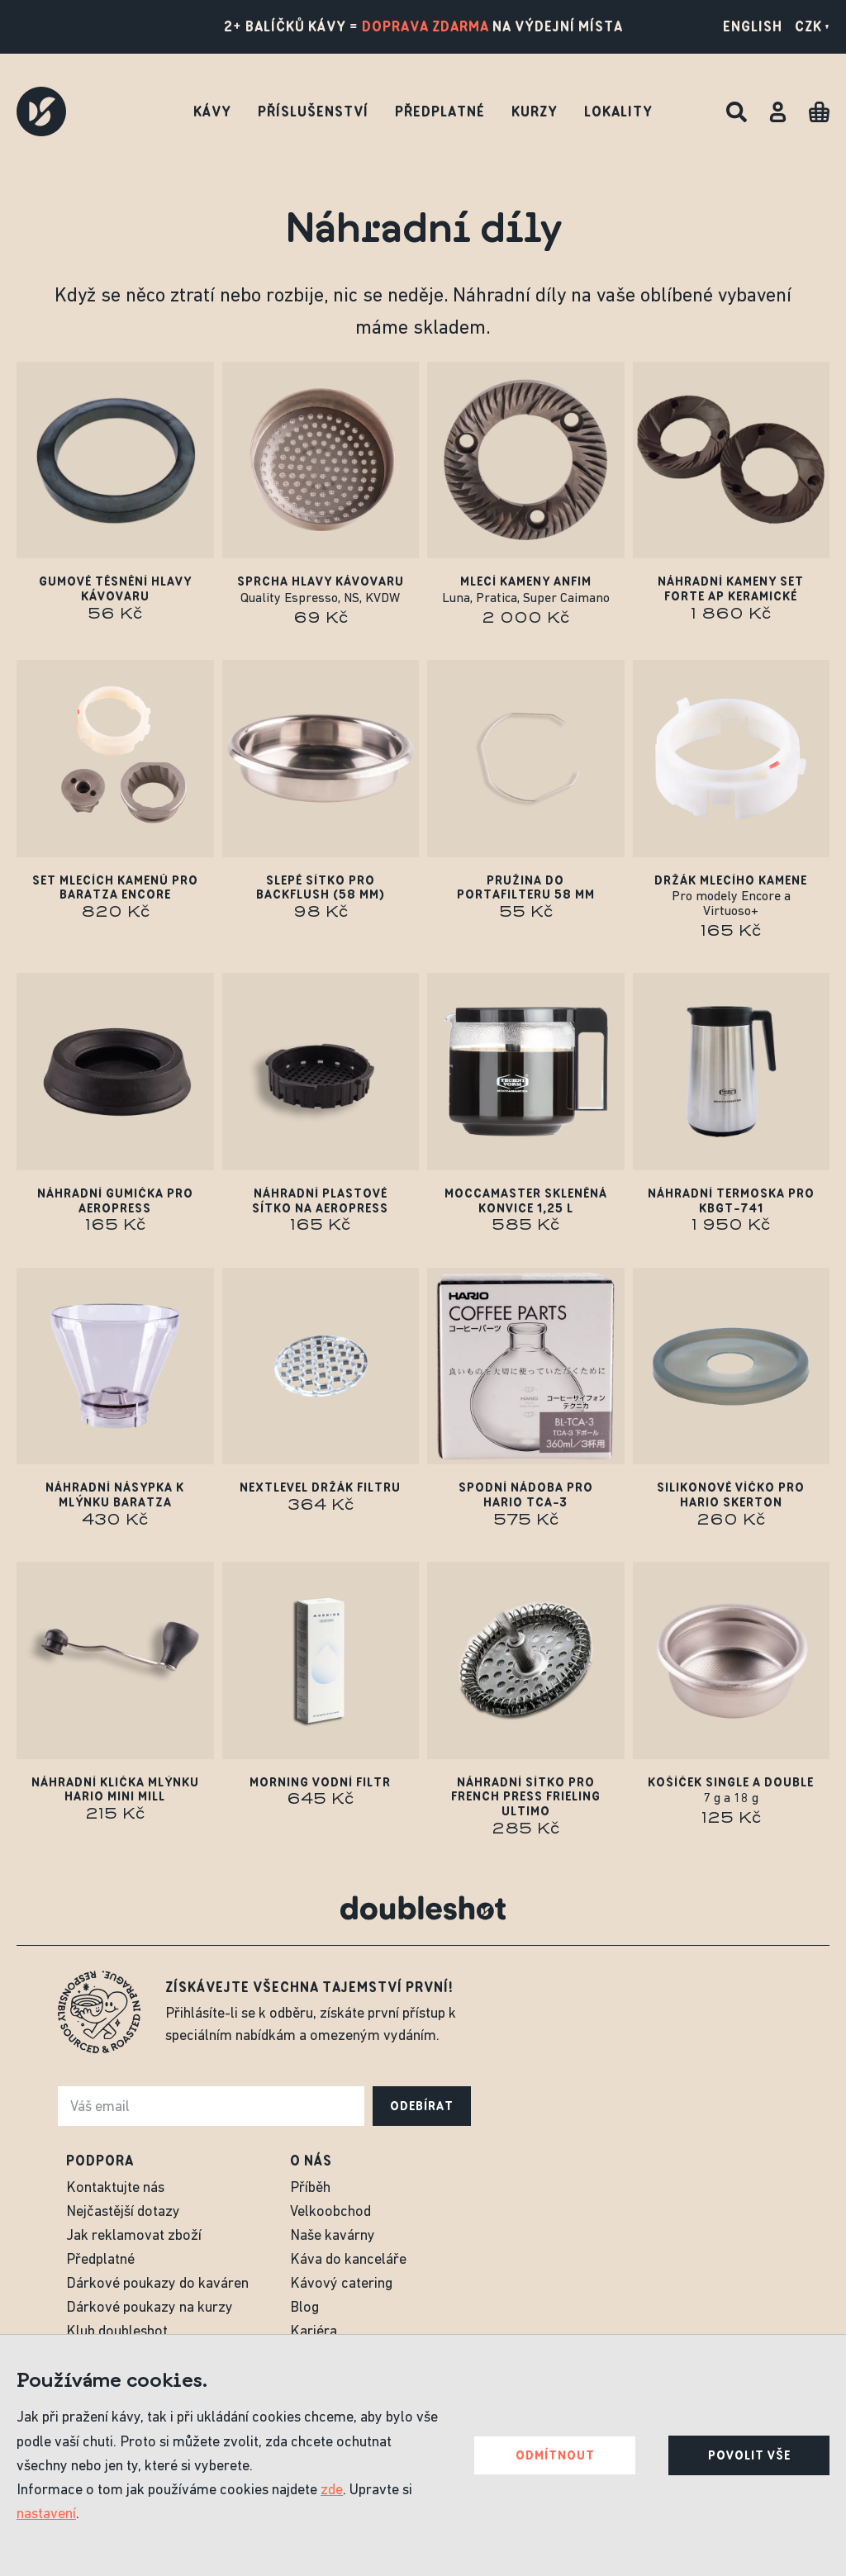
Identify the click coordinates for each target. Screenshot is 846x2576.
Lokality (618, 111)
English (752, 26)
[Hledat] (736, 112)
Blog (304, 2308)
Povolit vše (749, 2455)
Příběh (310, 2188)
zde (332, 2490)
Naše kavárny (332, 2236)
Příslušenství (313, 111)
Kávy (212, 111)
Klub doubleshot (117, 2332)
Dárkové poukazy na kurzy (149, 2308)
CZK (812, 26)
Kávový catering (341, 2284)
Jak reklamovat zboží (134, 2236)
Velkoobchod (330, 2212)
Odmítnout (555, 2455)
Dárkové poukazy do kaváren (157, 2284)
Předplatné (440, 111)
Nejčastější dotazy (123, 2212)
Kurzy (534, 111)
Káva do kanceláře (348, 2260)
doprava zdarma (425, 26)
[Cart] (819, 112)
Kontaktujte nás (115, 2188)
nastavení (46, 2514)
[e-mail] (211, 2106)
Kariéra (313, 2332)
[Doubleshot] (41, 111)
